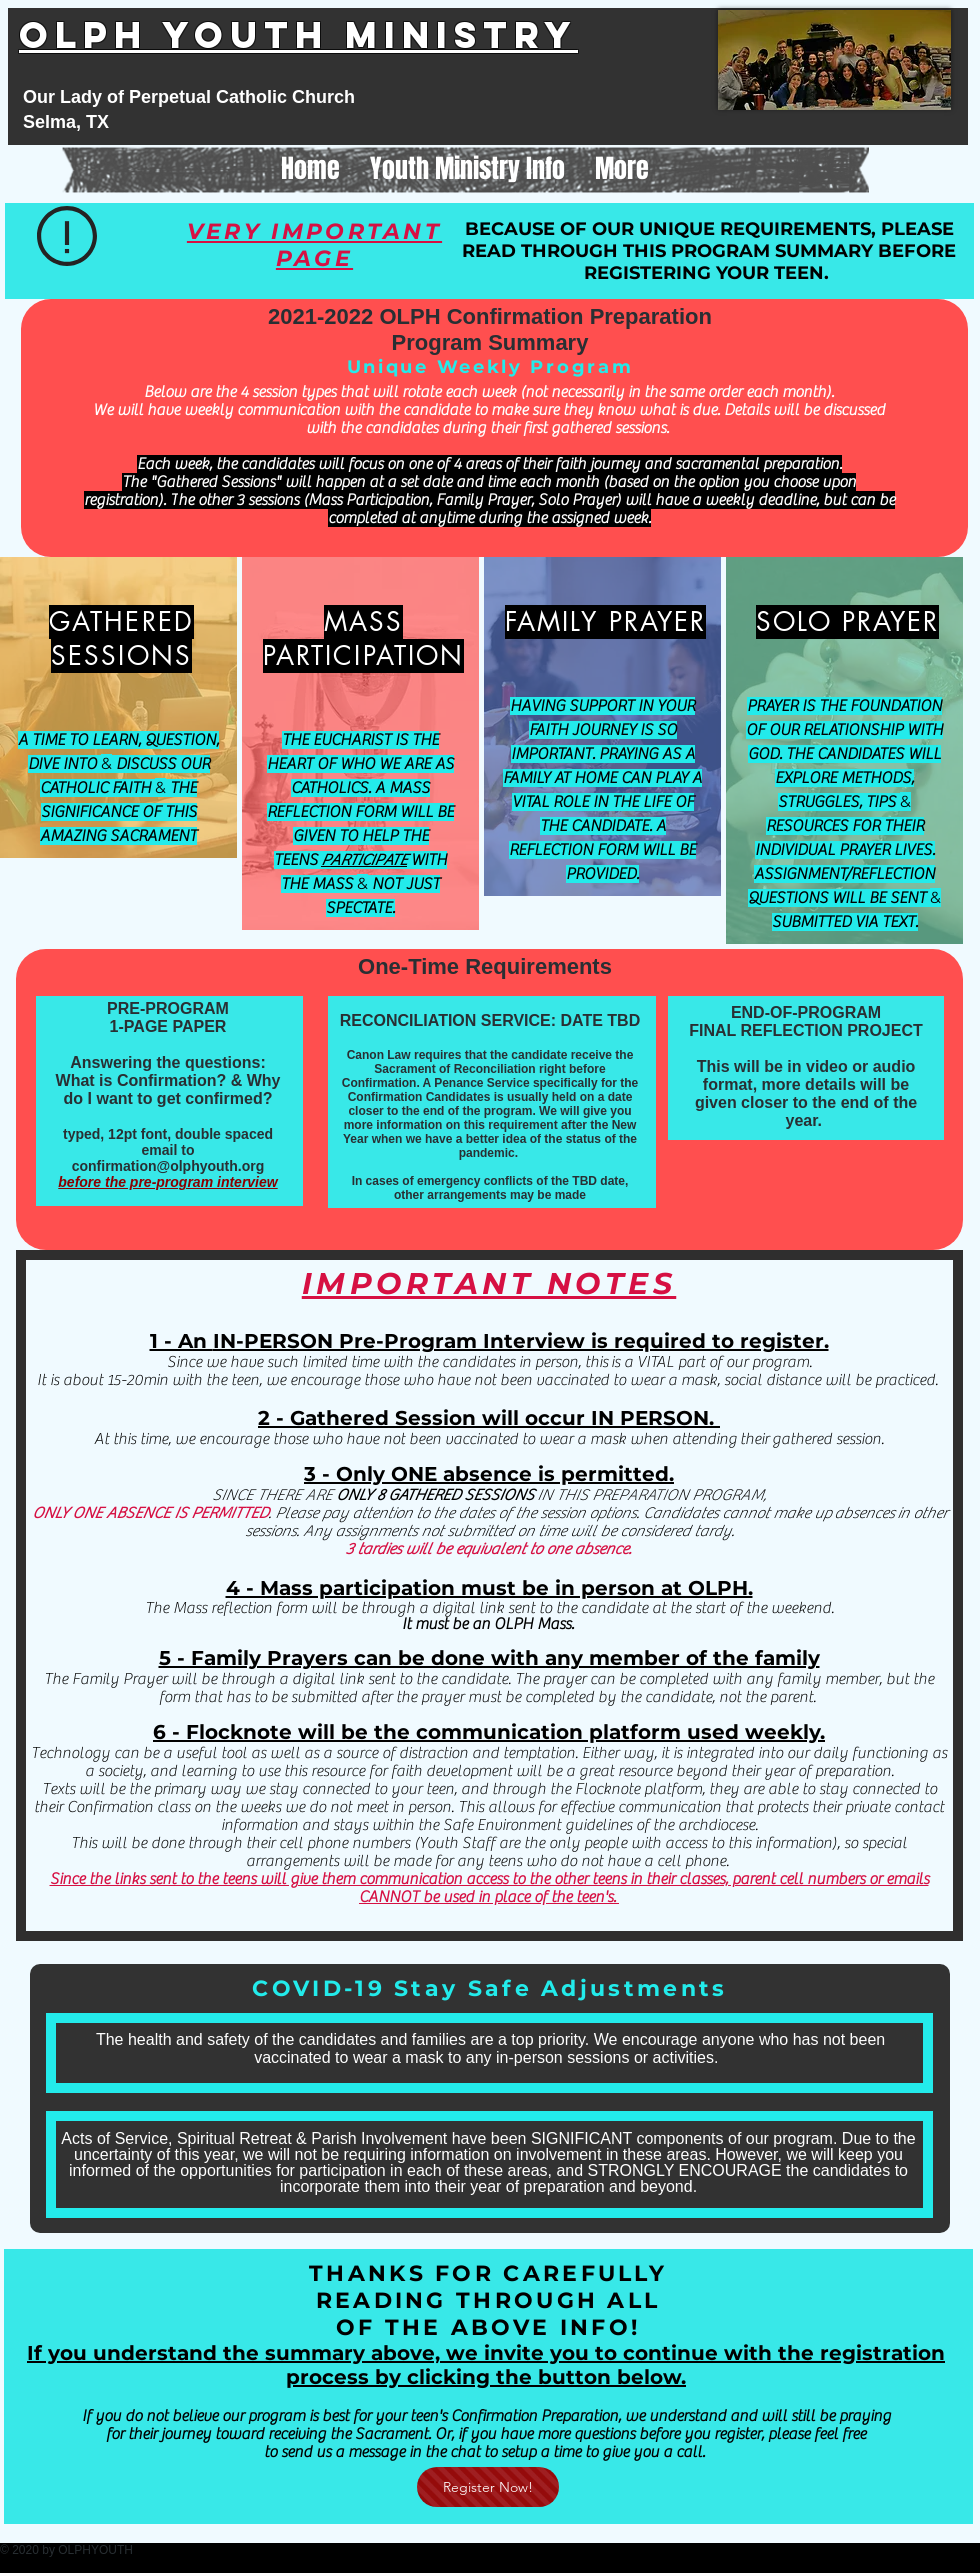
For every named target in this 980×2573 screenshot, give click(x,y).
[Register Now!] (488, 2487)
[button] (467, 168)
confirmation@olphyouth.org (168, 1166)
